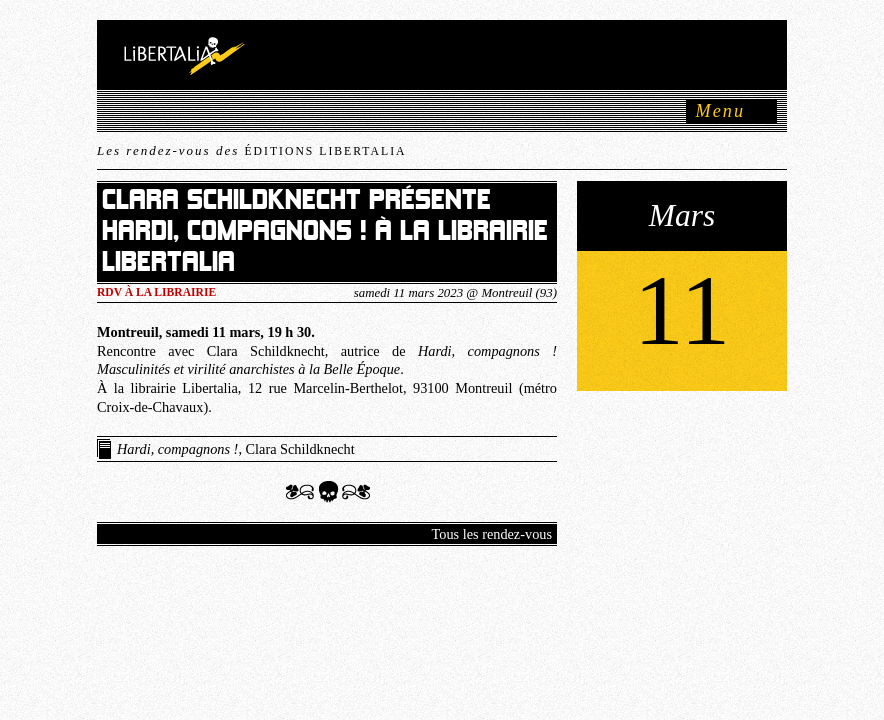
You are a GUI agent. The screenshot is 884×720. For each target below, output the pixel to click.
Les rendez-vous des (251, 150)
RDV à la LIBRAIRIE (156, 292)
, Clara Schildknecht (236, 449)
